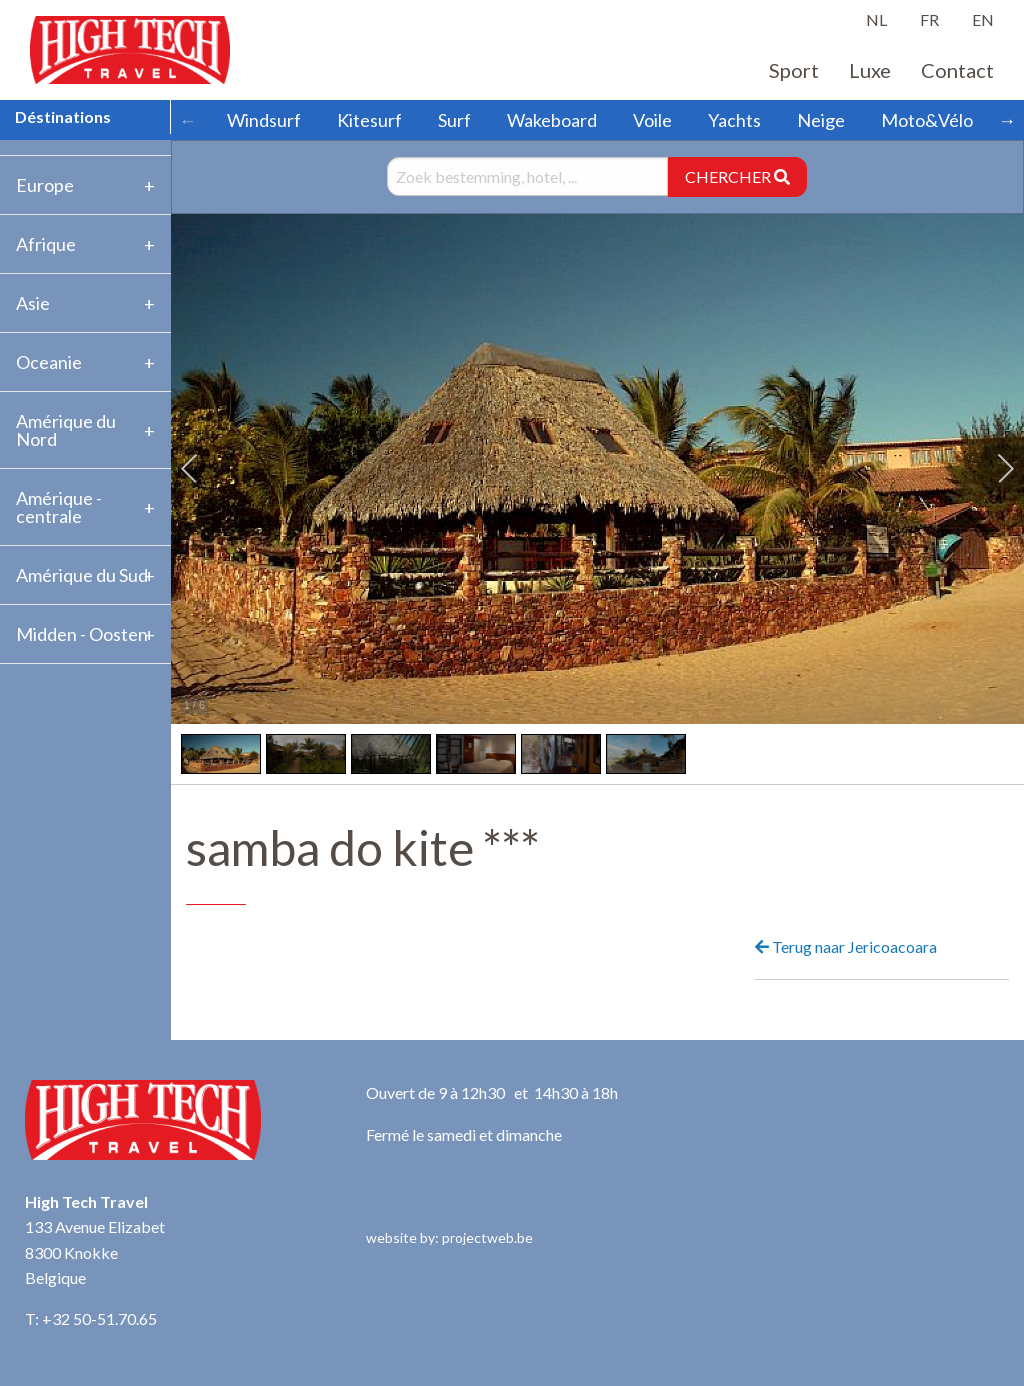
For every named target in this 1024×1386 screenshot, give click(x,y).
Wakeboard (552, 120)
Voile (652, 120)
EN (983, 19)
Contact (957, 70)
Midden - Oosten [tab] (82, 634)
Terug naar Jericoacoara (846, 946)
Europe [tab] (45, 185)
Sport (794, 70)
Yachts (734, 120)
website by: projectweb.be (449, 1237)
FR (929, 19)
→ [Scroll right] (1007, 120)
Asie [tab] (33, 303)
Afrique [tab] (46, 244)
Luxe (870, 70)
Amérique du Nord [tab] (66, 430)
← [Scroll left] (188, 120)
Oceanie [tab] (49, 362)
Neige (821, 120)
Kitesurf (369, 120)
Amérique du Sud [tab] (82, 575)
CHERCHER (737, 176)
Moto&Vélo (927, 120)
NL (876, 19)
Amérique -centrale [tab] (59, 507)
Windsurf (264, 120)
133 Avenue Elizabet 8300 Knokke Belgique (95, 1252)
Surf (454, 120)
